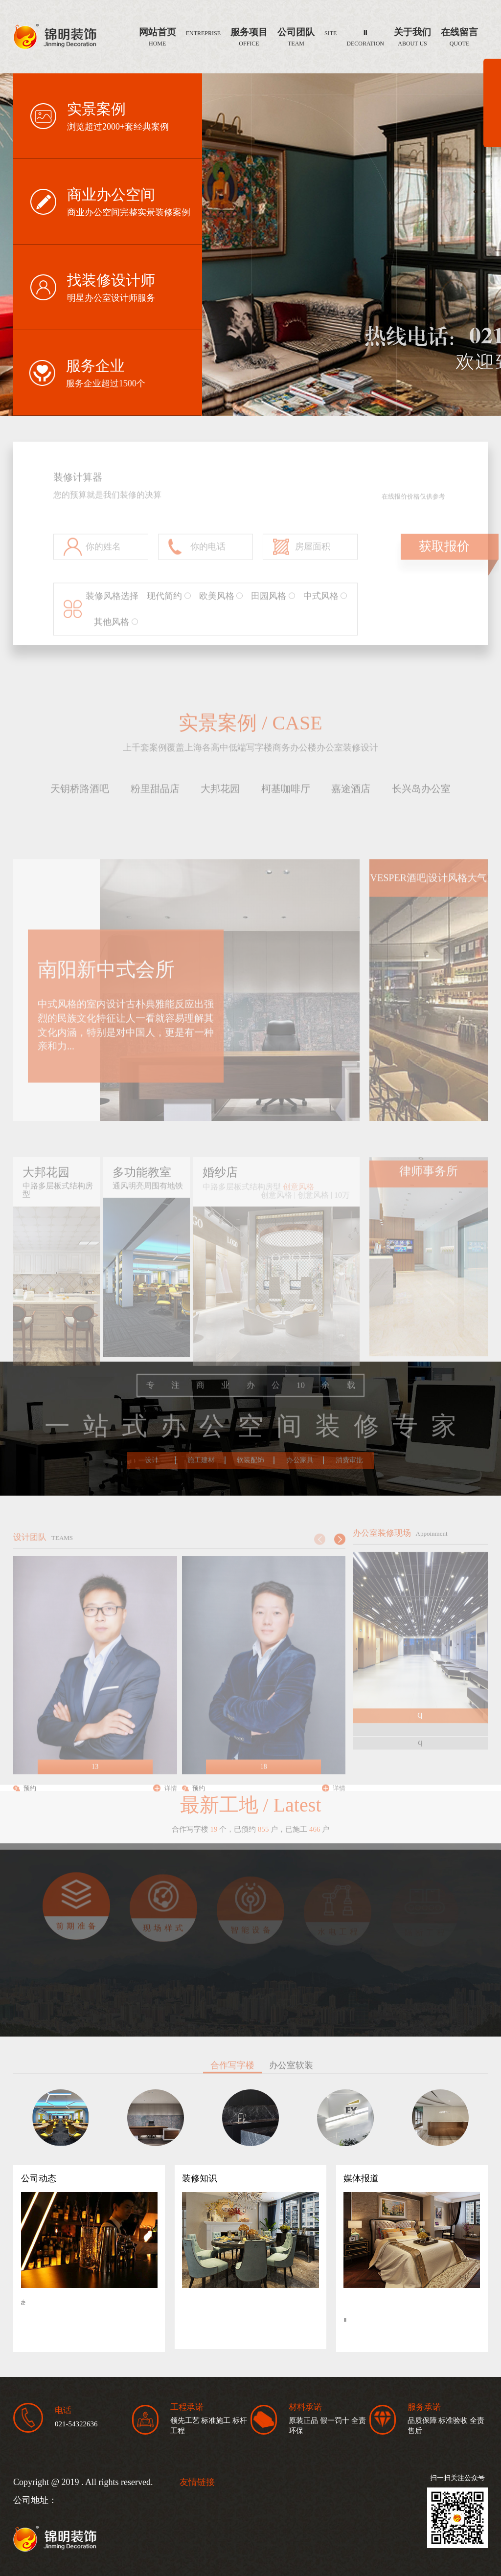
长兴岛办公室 (421, 790)
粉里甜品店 (155, 790)
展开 (492, 106)
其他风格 (116, 631)
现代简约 (169, 605)
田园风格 (273, 605)
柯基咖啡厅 (285, 790)
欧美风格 (221, 605)
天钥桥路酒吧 (79, 790)
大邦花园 (220, 790)
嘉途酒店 (350, 790)
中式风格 (325, 605)
